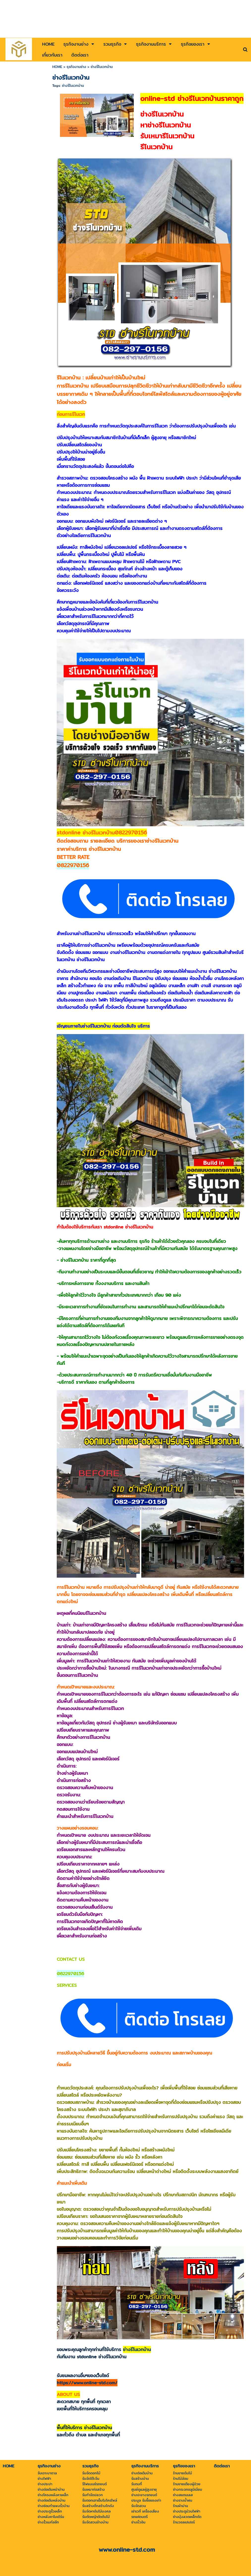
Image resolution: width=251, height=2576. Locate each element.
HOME (57, 66)
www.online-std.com (125, 2549)
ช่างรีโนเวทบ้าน (73, 85)
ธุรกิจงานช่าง (76, 66)
